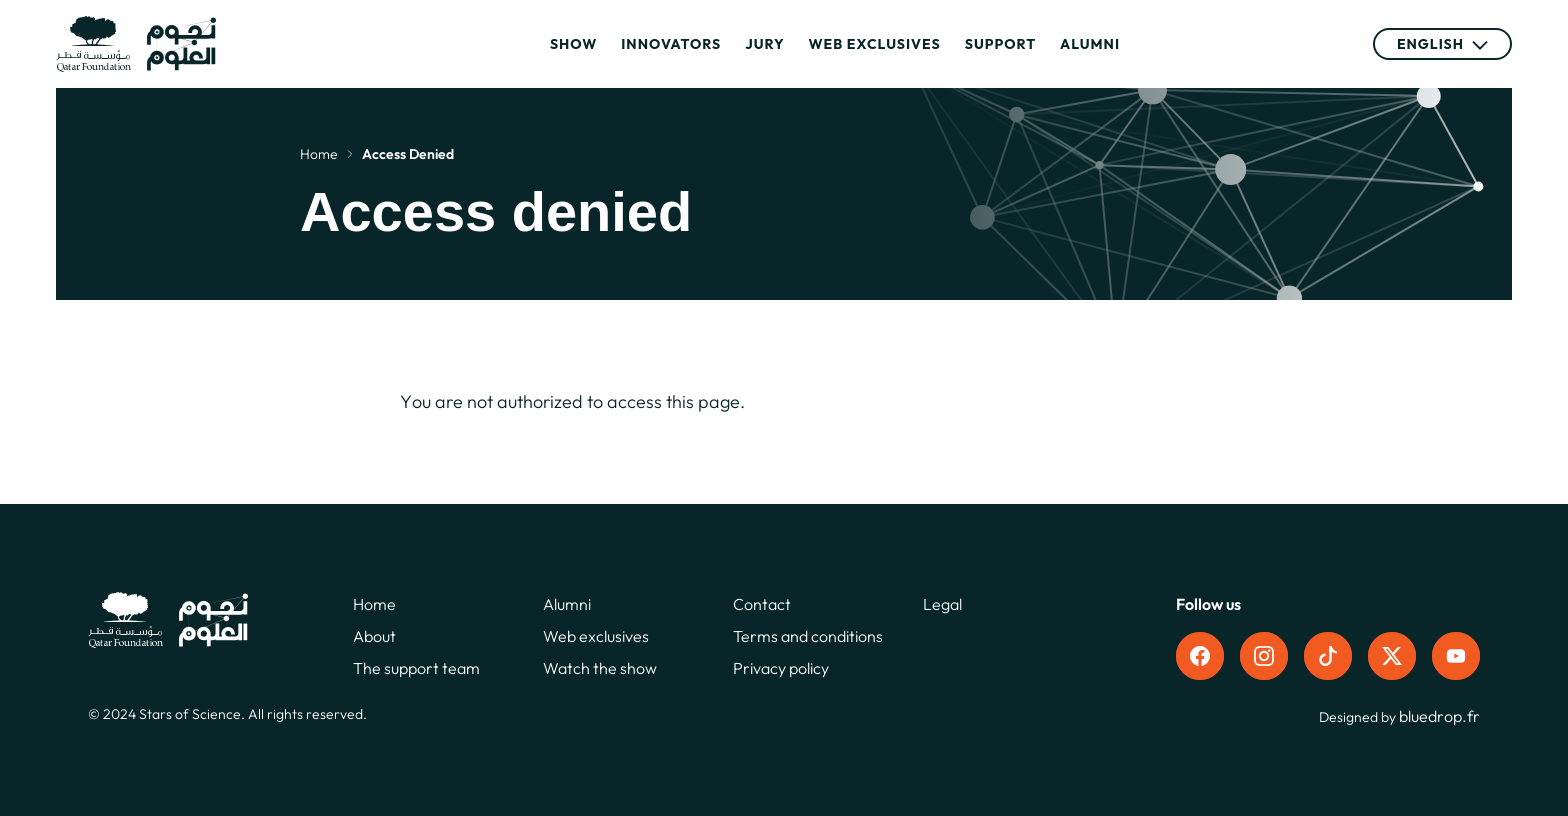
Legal (942, 604)
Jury (764, 44)
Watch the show (600, 668)
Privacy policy (781, 668)
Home (319, 154)
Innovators (671, 44)
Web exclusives (875, 44)
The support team (416, 668)
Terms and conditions (808, 636)
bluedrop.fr (1439, 716)
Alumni (1090, 44)
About (374, 636)
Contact (762, 604)
